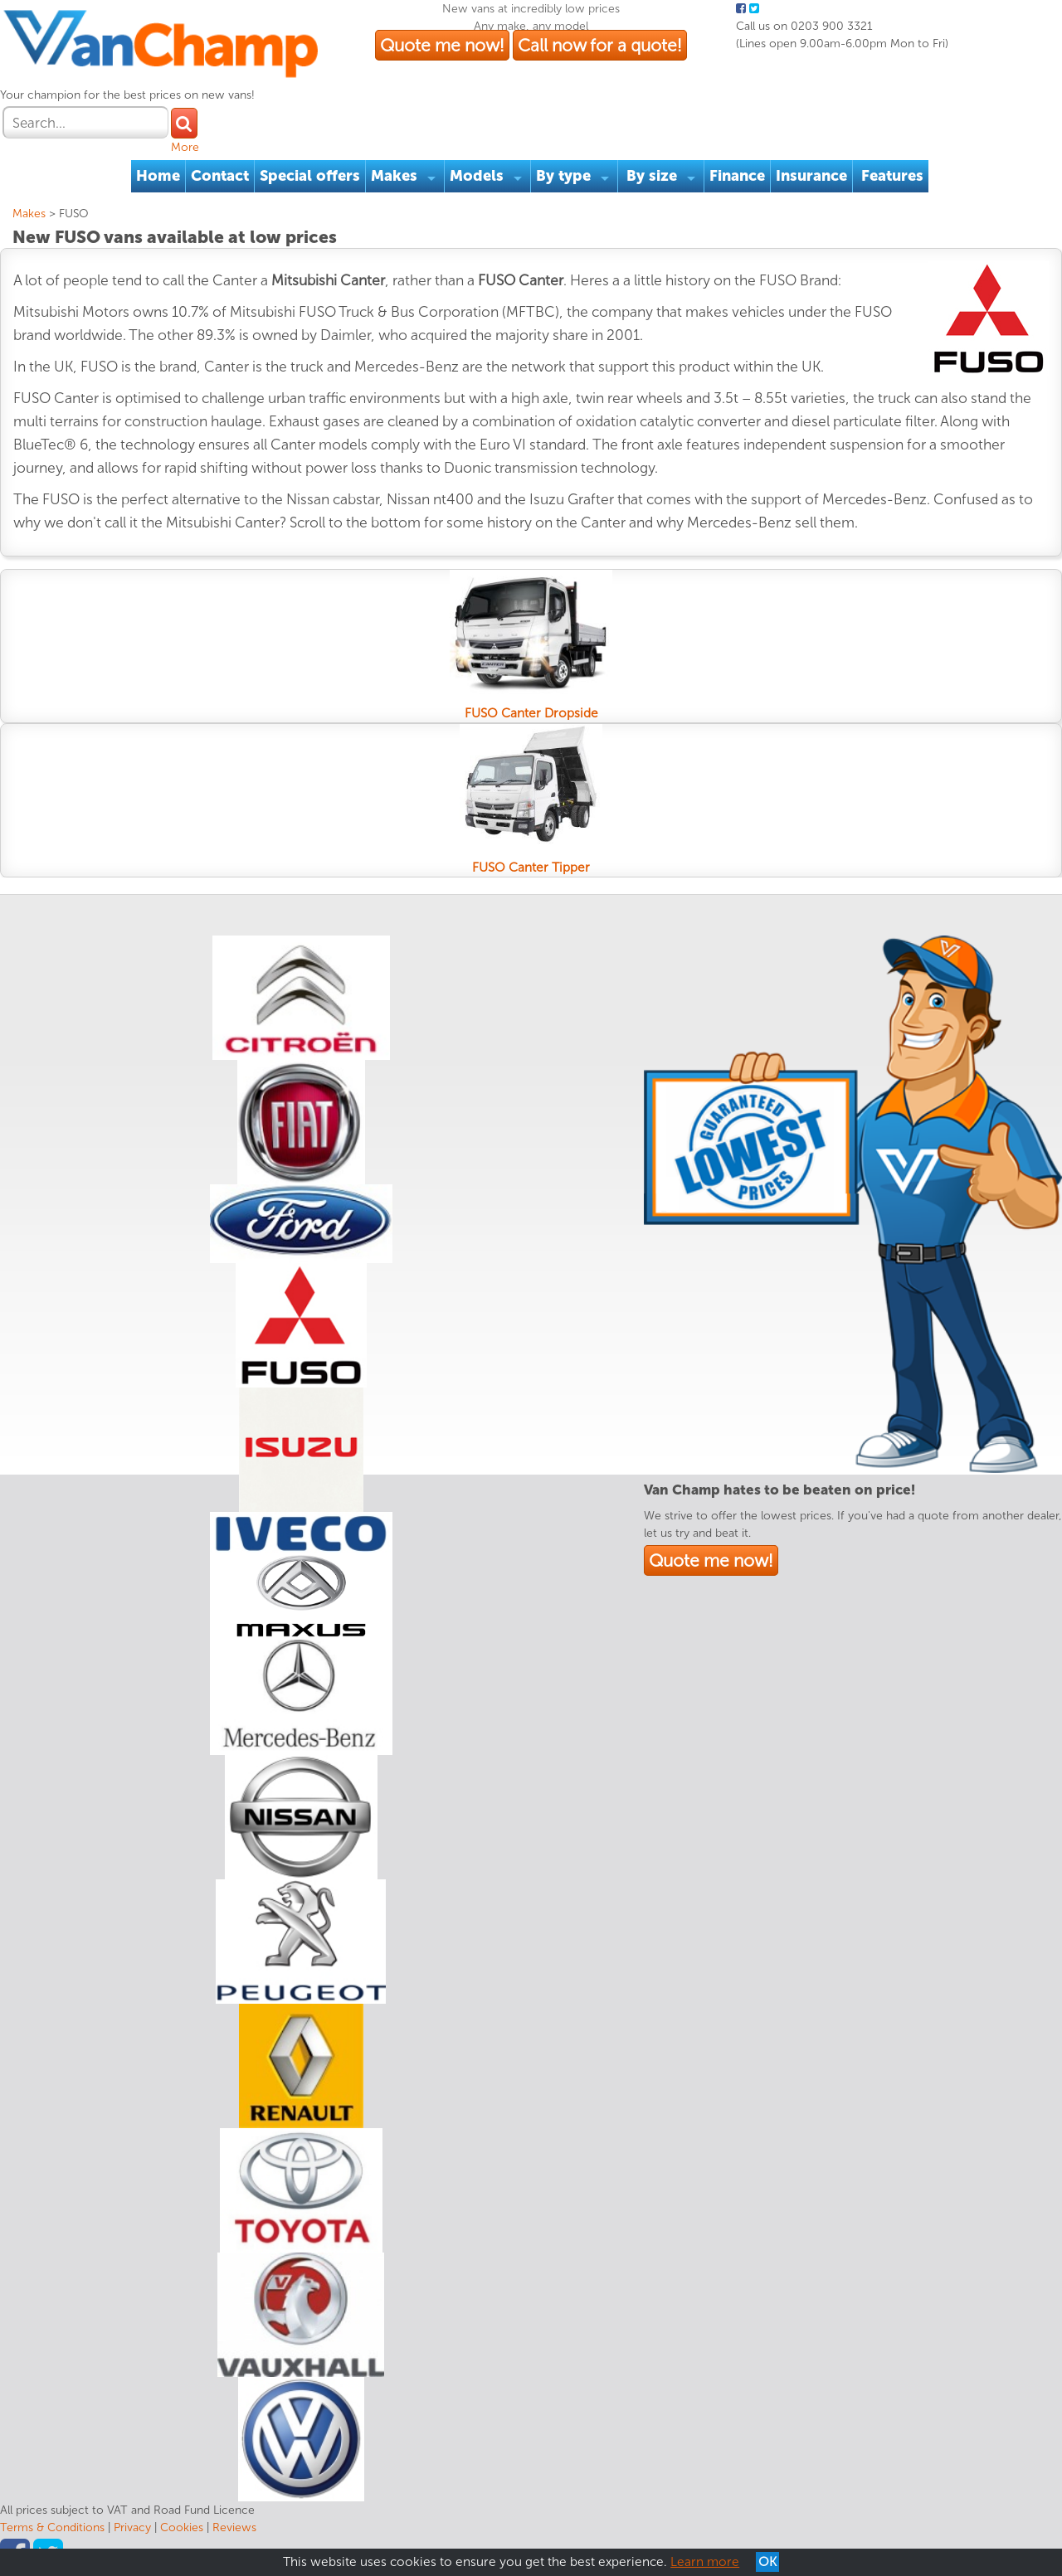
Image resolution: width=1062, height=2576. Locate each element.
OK (767, 2561)
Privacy (132, 2527)
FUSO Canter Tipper (531, 867)
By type (563, 176)
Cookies (181, 2527)
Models (477, 176)
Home (158, 176)
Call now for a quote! (600, 45)
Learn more (704, 2561)
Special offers (310, 176)
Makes (394, 176)
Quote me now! (442, 45)
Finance (737, 176)
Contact (220, 176)
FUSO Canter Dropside (531, 713)
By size (651, 176)
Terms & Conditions (52, 2527)
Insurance (811, 176)
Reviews (234, 2527)
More (185, 147)
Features (892, 176)
